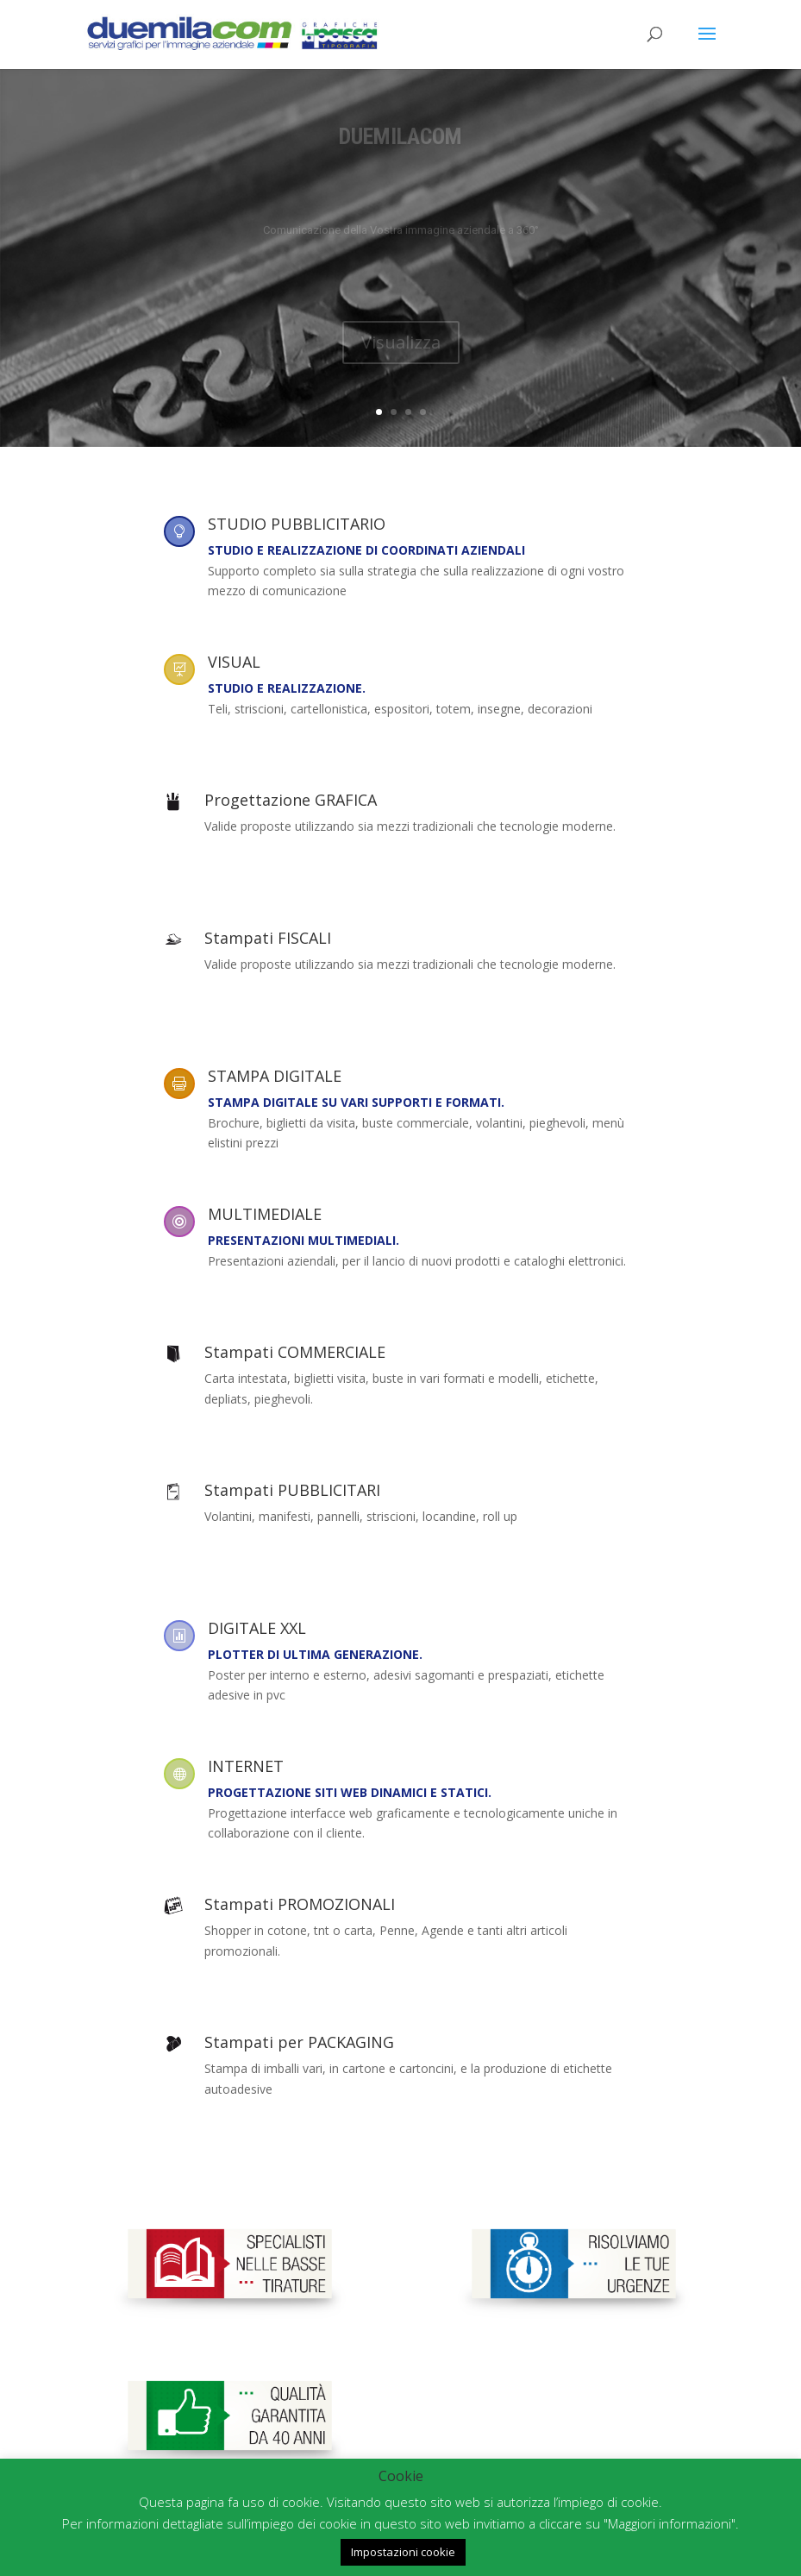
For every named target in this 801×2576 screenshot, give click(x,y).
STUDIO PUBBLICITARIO (296, 523)
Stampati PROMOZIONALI (299, 1904)
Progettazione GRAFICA (290, 799)
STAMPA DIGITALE (274, 1075)
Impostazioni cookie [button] (403, 2552)
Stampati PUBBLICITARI (292, 1490)
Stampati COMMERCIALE (294, 1351)
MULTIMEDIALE (265, 1213)
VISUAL (234, 661)
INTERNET (246, 1766)
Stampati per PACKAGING (299, 2042)
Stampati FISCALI (267, 937)
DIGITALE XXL (257, 1628)
